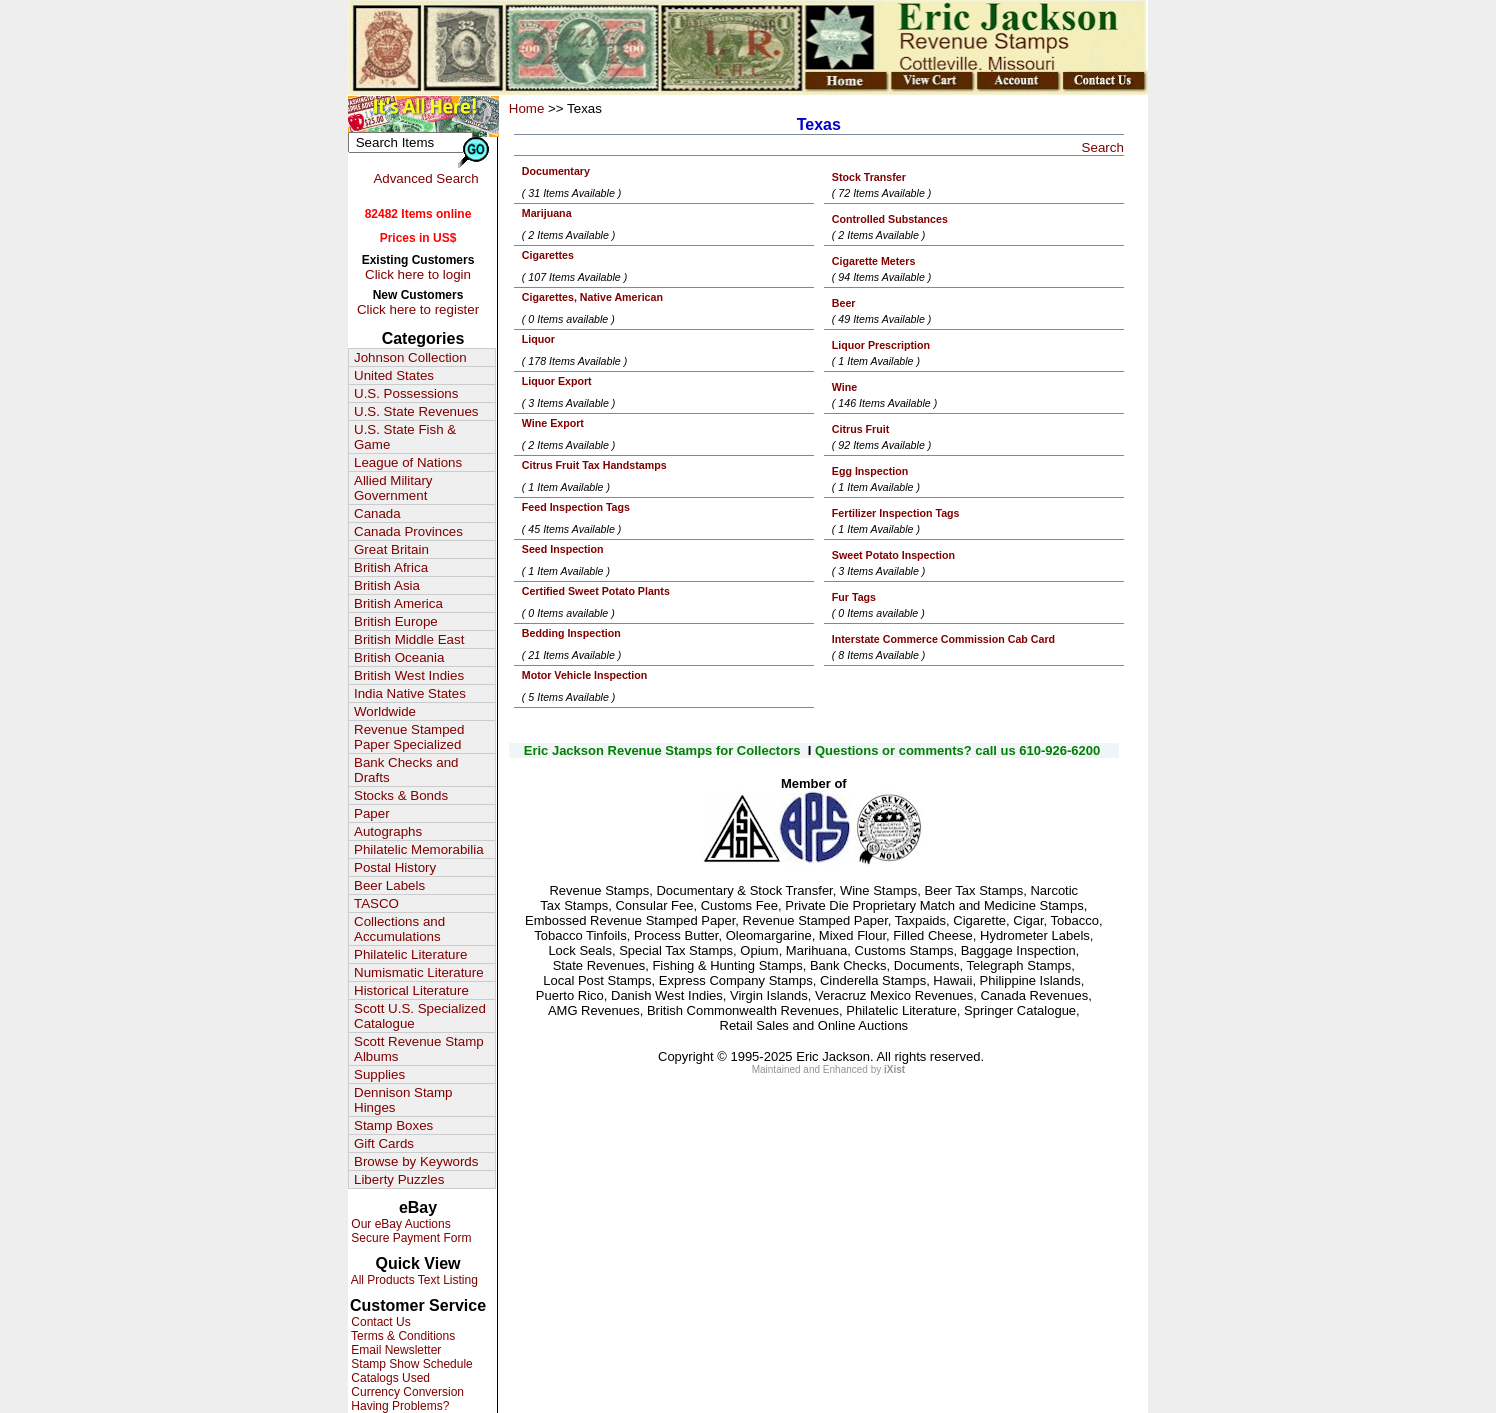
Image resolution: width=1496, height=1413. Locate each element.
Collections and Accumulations (399, 929)
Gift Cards (384, 1143)
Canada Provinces (408, 531)
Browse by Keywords (416, 1161)
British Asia (387, 585)
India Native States (410, 693)
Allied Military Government (393, 488)
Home (527, 108)
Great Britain (391, 549)
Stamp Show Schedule (410, 1364)
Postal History (395, 867)
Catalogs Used (389, 1378)
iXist (894, 1069)
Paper (372, 813)
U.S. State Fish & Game (405, 437)
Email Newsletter (394, 1350)
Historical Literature (411, 990)
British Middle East (409, 639)
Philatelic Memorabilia (419, 849)
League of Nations (408, 462)
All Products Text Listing (413, 1280)
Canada (377, 513)
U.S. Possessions (406, 393)
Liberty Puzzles (399, 1179)
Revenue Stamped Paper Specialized (409, 737)
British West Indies (409, 675)
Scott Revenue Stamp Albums (419, 1049)
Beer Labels (389, 885)
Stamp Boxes (393, 1125)
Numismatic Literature (419, 972)
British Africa (391, 567)
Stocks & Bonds (401, 795)
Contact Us (379, 1322)
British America (398, 603)
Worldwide (385, 711)
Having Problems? (398, 1406)
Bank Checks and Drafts (406, 770)
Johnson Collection (410, 357)
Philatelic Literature (410, 954)
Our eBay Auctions (399, 1224)
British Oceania (399, 657)
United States (394, 375)
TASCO (376, 903)
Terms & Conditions (401, 1336)
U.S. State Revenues (416, 411)
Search (1103, 147)
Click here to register (418, 309)
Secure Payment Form (409, 1238)
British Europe (396, 621)
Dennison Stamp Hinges (403, 1100)
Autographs (388, 831)
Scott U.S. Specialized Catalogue (420, 1016)
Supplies (379, 1074)
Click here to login (418, 274)
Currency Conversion (406, 1392)
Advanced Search (425, 178)
